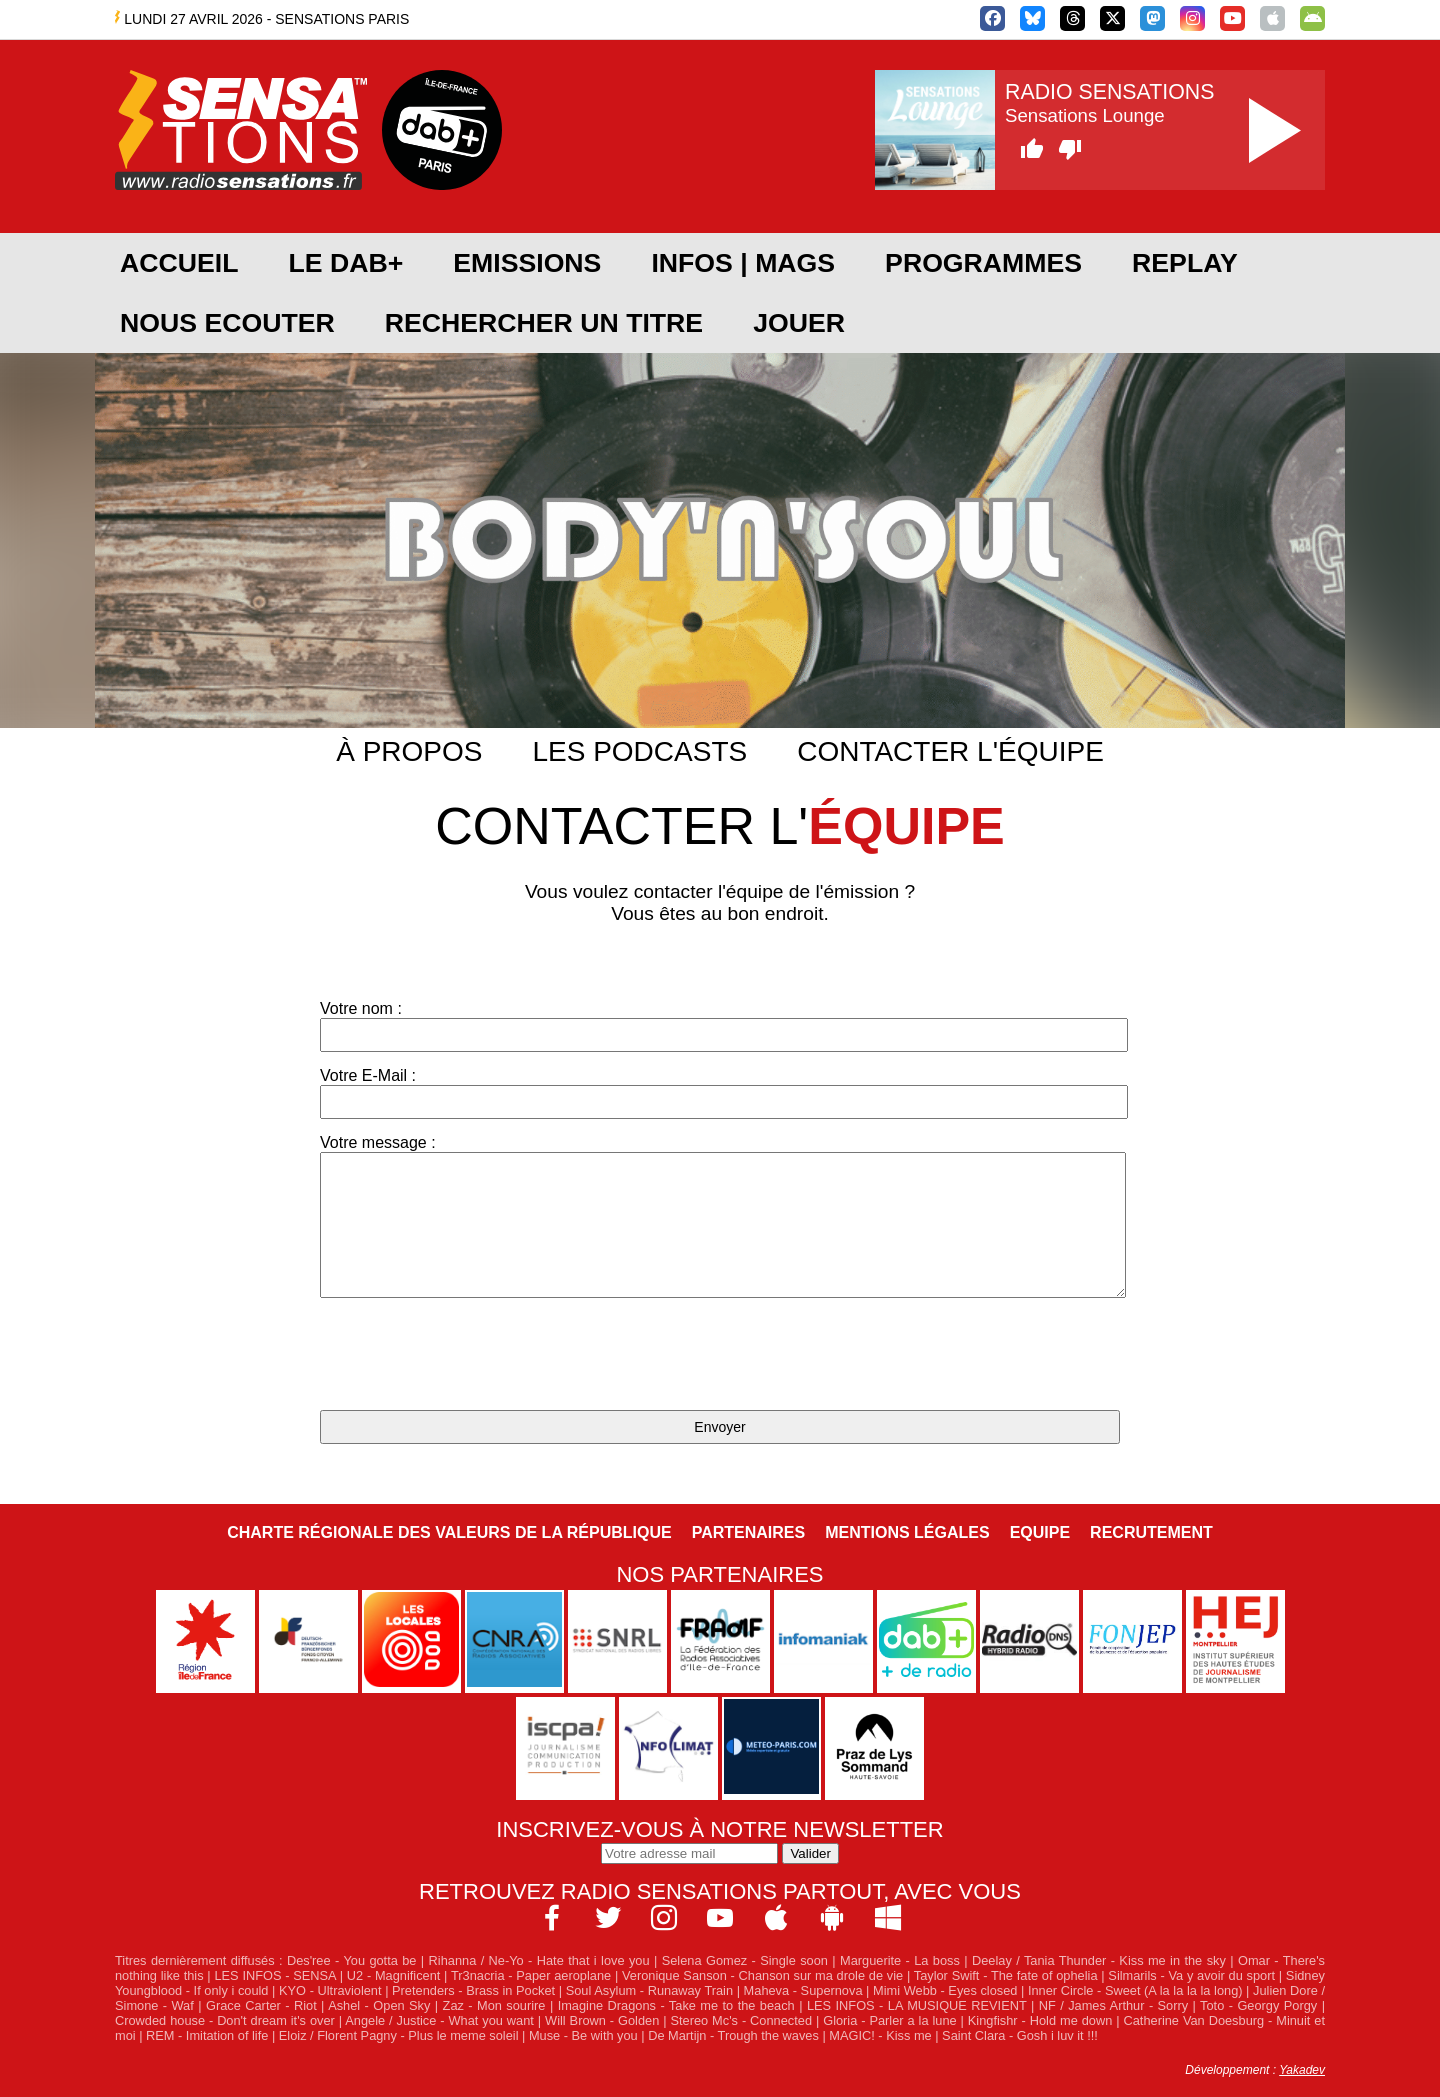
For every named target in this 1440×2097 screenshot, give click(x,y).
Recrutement (1151, 1532)
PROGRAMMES (983, 263)
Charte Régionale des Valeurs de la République (449, 1532)
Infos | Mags (743, 263)
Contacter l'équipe (950, 751)
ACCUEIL (179, 263)
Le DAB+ (345, 263)
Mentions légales (907, 1532)
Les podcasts (639, 751)
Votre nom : (720, 1026)
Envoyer (719, 1427)
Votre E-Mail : (720, 1093)
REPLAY (1185, 263)
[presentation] (472, 1356)
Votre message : (720, 1216)
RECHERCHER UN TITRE (544, 323)
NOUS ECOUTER (227, 323)
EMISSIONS (527, 263)
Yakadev (1302, 2070)
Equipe (1040, 1532)
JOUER (799, 323)
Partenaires (749, 1532)
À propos (409, 751)
